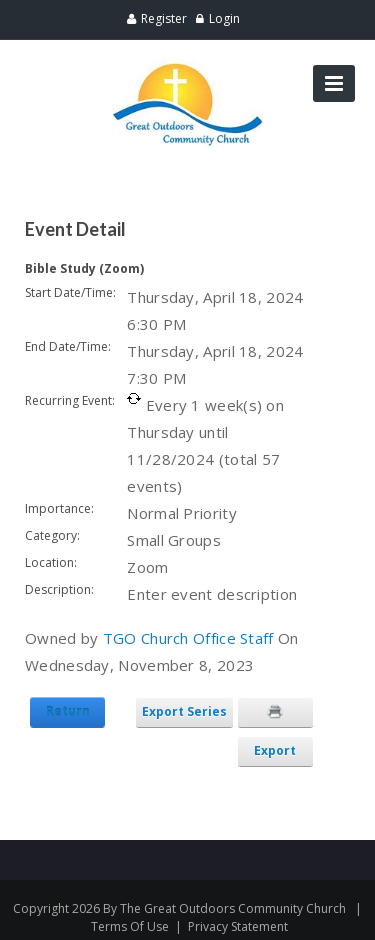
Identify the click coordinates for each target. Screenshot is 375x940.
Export (275, 750)
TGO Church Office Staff (188, 638)
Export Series (184, 711)
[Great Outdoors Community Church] (188, 68)
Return (68, 711)
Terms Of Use (130, 926)
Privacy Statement (238, 926)
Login (224, 18)
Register (164, 18)
